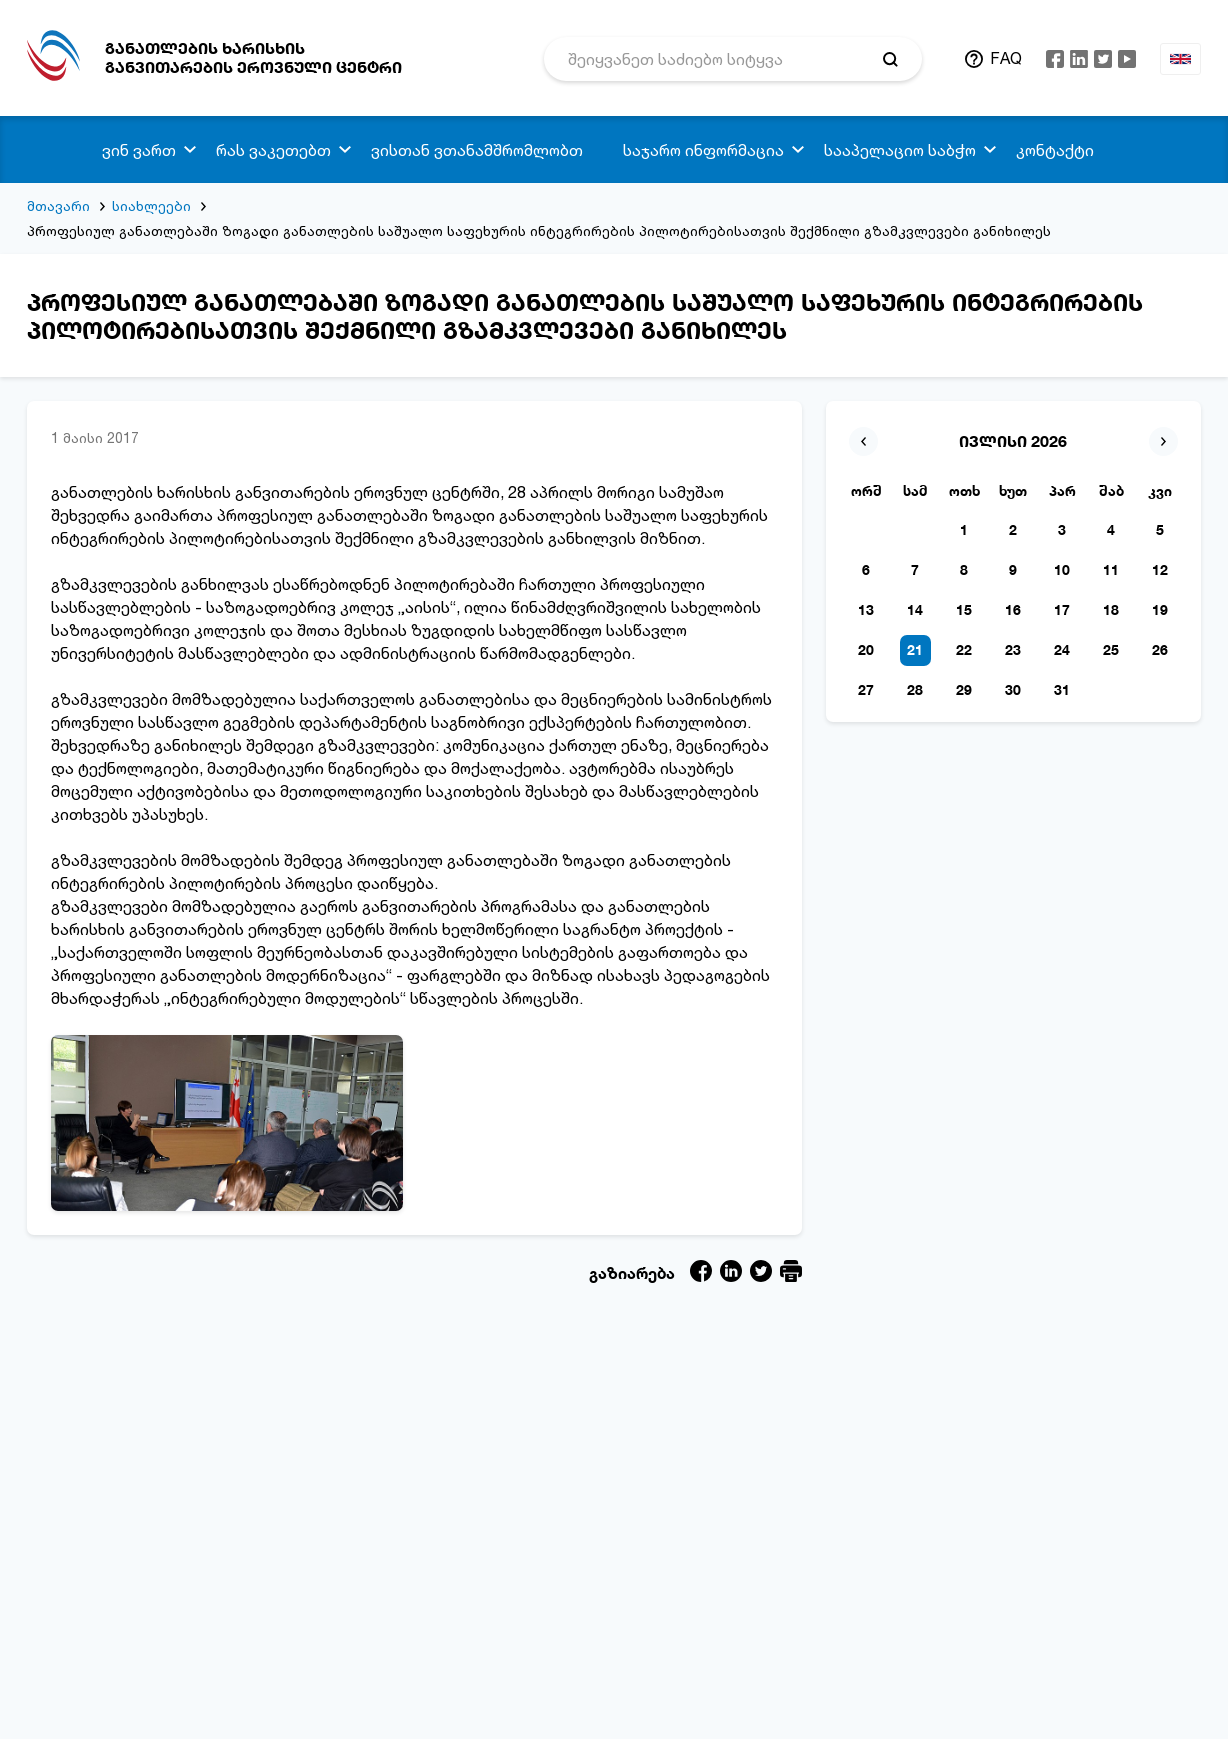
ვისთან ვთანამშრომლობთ (477, 150)
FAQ (1006, 58)
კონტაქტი (1055, 150)
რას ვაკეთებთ (273, 150)
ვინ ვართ (139, 150)
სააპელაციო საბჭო (900, 150)
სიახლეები (151, 205)
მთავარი (58, 205)
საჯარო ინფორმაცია (703, 150)
